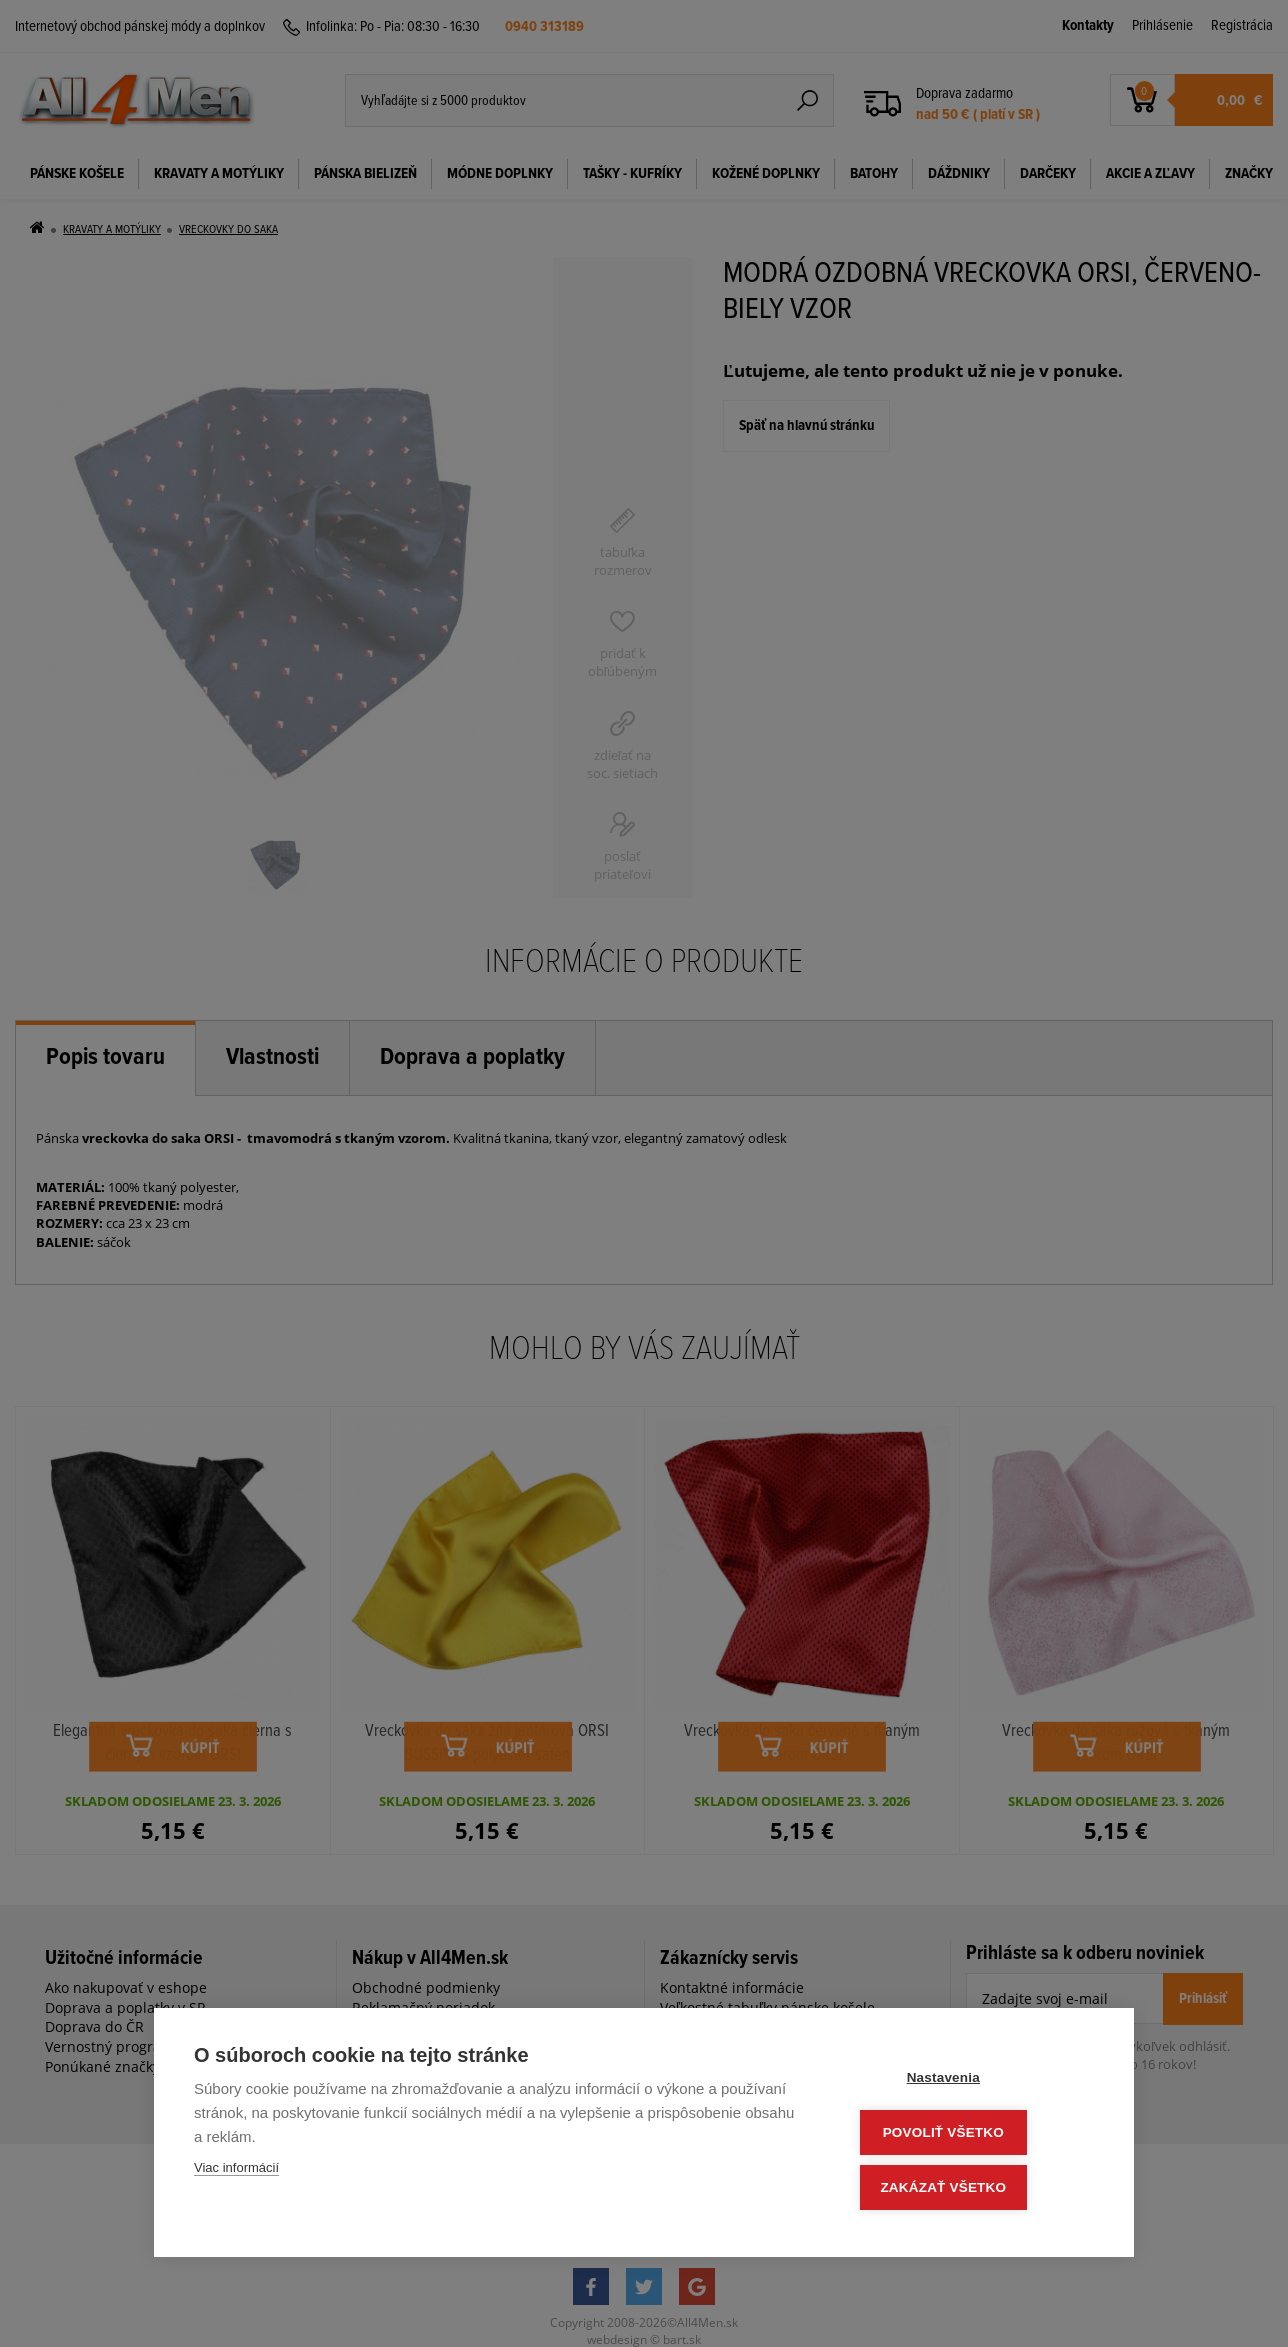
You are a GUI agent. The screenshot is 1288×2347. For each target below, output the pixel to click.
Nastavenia (973, 2082)
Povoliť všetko (973, 2135)
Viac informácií (236, 2173)
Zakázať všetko (974, 2188)
